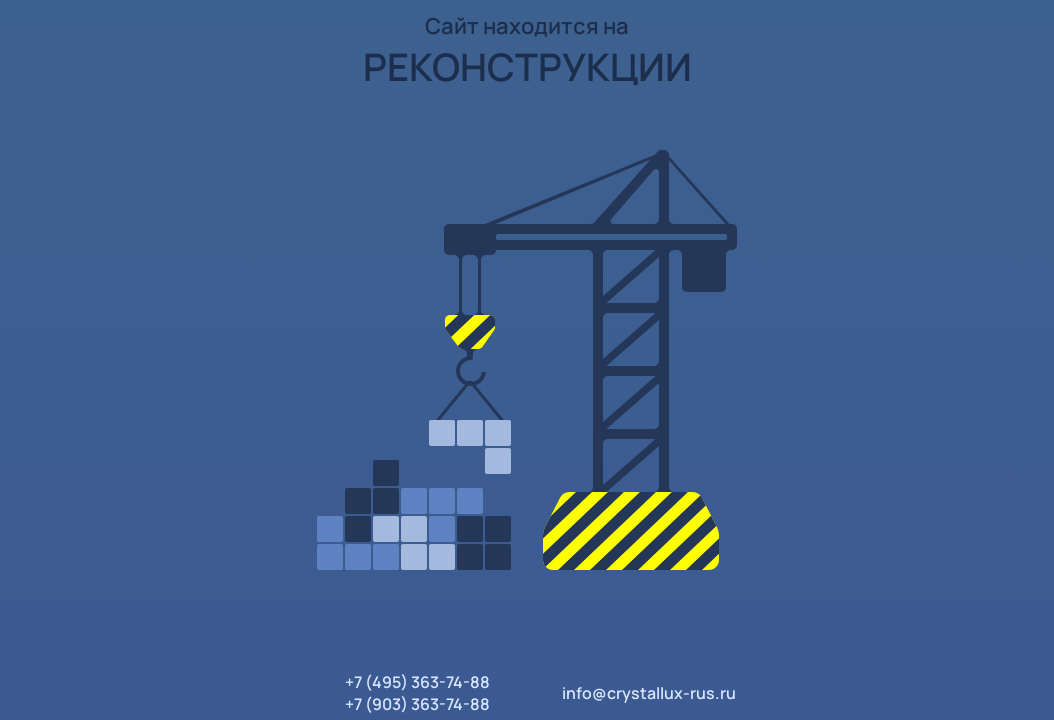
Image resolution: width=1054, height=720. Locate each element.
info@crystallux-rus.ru (649, 693)
